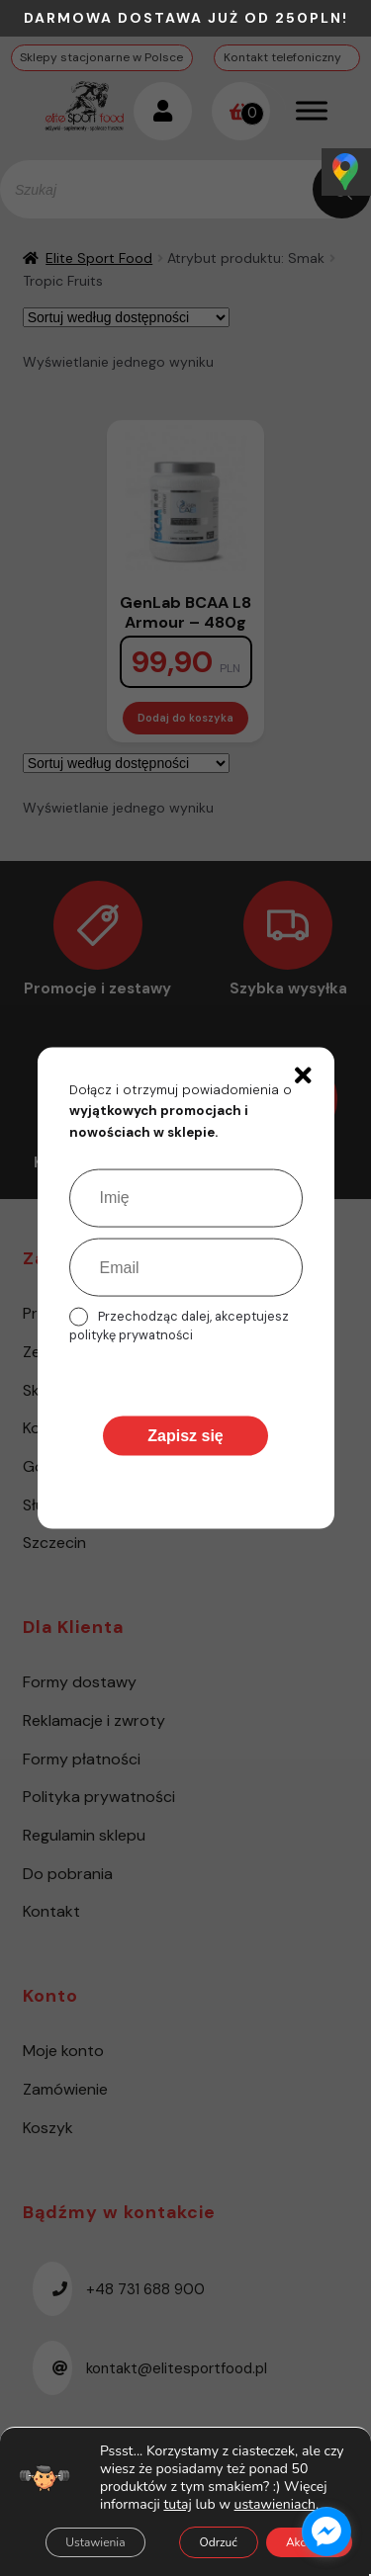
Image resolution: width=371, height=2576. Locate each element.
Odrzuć (218, 2542)
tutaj (177, 2504)
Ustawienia (95, 2542)
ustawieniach (275, 2505)
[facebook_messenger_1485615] (326, 2531)
